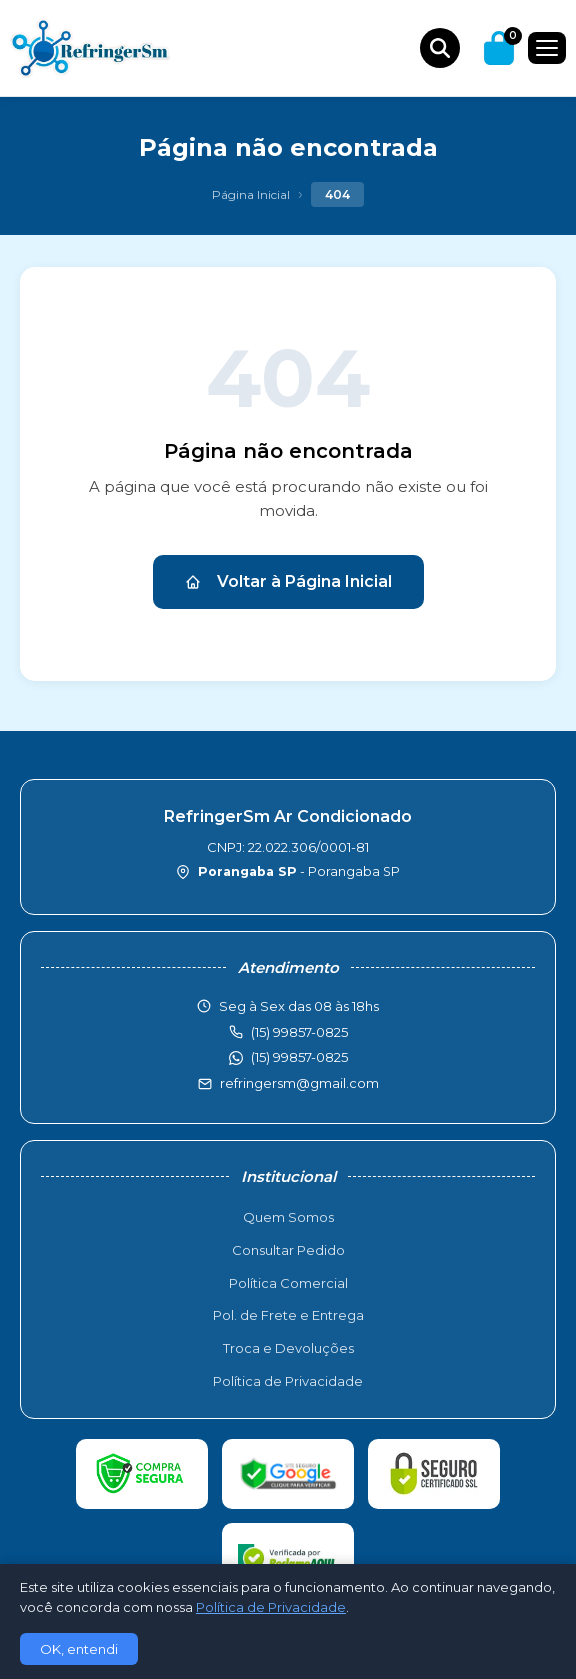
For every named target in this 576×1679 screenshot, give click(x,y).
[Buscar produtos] (440, 48)
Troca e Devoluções (288, 1348)
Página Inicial (251, 194)
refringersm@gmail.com (299, 1083)
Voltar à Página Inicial (288, 581)
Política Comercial (288, 1283)
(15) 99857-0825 (299, 1057)
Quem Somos (288, 1217)
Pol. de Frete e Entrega (288, 1315)
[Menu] (547, 48)
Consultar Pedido (288, 1250)
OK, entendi (79, 1649)
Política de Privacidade (288, 1381)
